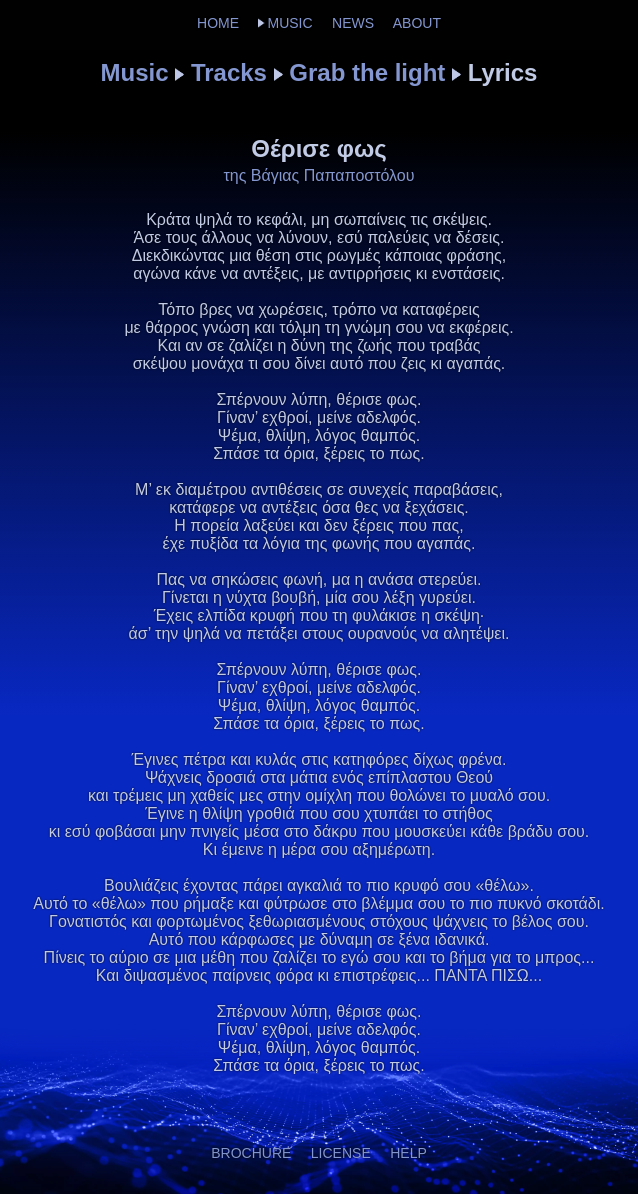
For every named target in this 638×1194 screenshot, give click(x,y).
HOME (218, 23)
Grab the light (367, 72)
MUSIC (289, 23)
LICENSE (341, 1153)
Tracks (229, 72)
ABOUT (417, 23)
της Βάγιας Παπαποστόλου (318, 175)
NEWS (353, 23)
